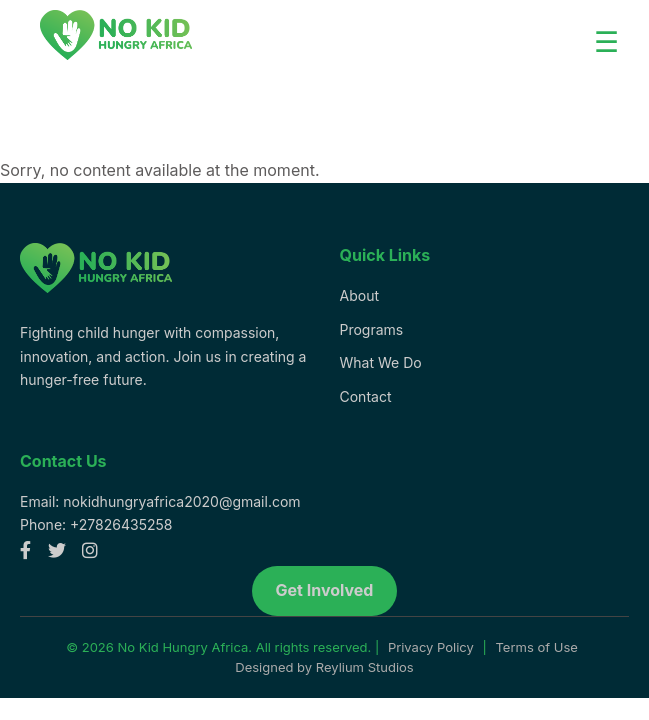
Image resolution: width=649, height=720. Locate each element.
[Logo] (116, 39)
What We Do (381, 362)
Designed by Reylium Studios (324, 667)
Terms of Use (536, 647)
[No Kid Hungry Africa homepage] (96, 307)
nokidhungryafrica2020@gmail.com (181, 501)
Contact (366, 396)
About (359, 295)
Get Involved (325, 590)
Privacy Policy (431, 647)
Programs (372, 329)
